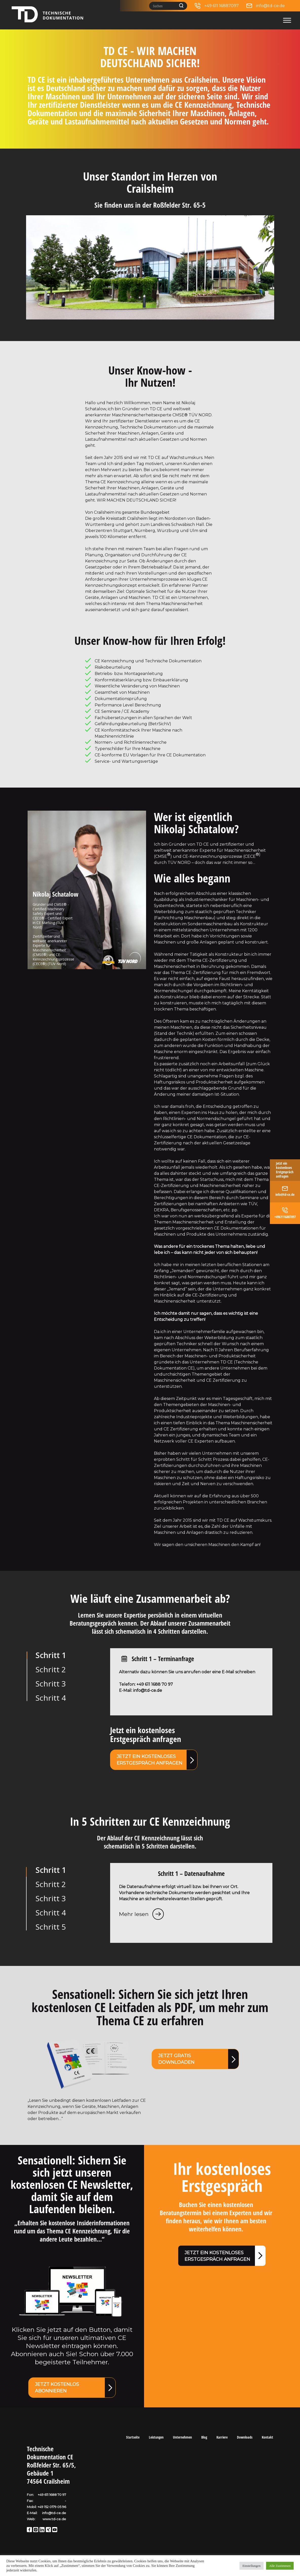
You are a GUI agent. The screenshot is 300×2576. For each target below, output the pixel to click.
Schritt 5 (50, 1927)
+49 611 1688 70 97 (52, 2495)
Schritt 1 (50, 1655)
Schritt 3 (50, 1683)
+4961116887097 (285, 1217)
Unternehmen (182, 2437)
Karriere (222, 2437)
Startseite (132, 2437)
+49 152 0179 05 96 (51, 2507)
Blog (204, 2437)
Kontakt (267, 2437)
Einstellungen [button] (252, 2566)
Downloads (244, 2437)
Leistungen (156, 2437)
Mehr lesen (134, 1914)
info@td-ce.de (284, 1195)
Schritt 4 (50, 1698)
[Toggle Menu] (287, 20)
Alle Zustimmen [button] (280, 2566)
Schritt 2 (50, 1669)
